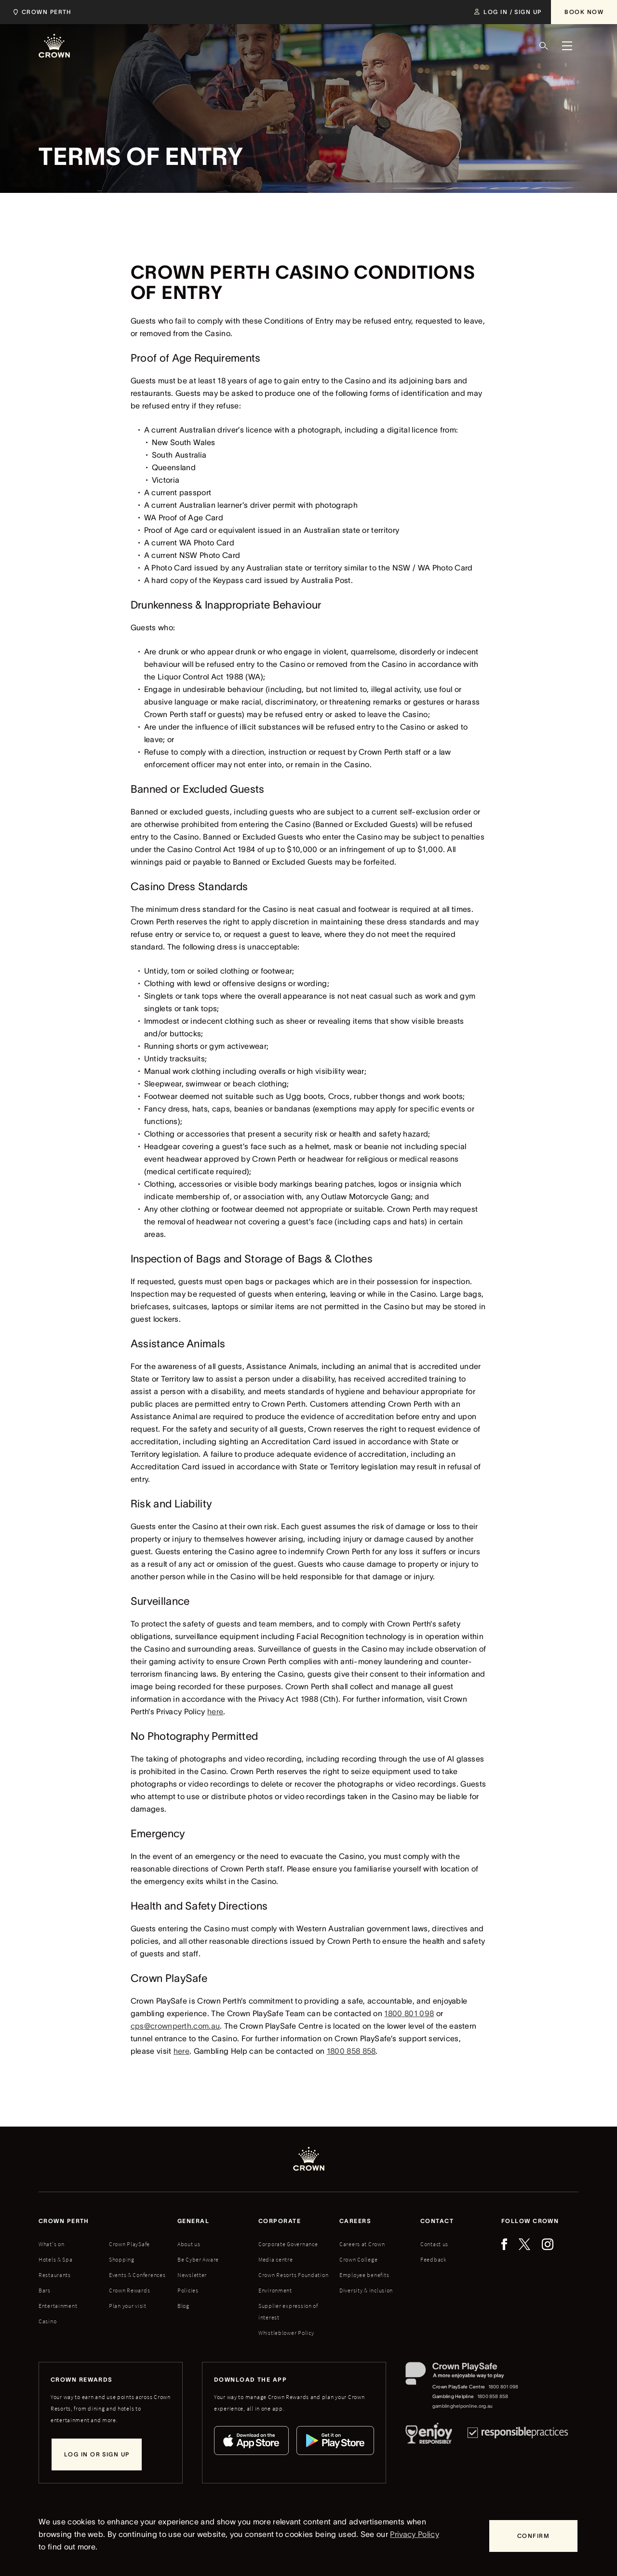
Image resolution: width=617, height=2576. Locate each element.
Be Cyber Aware (198, 2259)
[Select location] (44, 12)
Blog (183, 2305)
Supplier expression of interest (288, 2311)
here (215, 1711)
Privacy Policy (414, 2534)
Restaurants (55, 2274)
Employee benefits (364, 2274)
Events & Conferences (137, 2274)
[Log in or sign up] (97, 2454)
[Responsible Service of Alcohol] (428, 2435)
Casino (47, 2321)
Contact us (434, 2244)
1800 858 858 (351, 2051)
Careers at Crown (362, 2244)
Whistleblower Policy (286, 2332)
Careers (355, 2221)
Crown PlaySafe (129, 2244)
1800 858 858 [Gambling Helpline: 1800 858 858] (493, 2396)
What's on (51, 2244)
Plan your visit (128, 2305)
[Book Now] (584, 12)
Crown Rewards (129, 2290)
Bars (45, 2290)
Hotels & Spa (56, 2259)
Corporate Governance (288, 2244)
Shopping (121, 2259)
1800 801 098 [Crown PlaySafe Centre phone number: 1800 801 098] (503, 2386)
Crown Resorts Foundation (293, 2274)
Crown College (358, 2259)
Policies (188, 2290)
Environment (275, 2290)
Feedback (433, 2259)
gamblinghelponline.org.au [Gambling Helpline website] (462, 2406)
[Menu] (566, 45)
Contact (437, 2221)
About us (189, 2244)
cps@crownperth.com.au (175, 2025)
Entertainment (58, 2305)
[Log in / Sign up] (508, 12)
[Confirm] (533, 2536)
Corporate (279, 2221)
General (193, 2221)
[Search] (543, 45)
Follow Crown (530, 2221)
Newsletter (192, 2274)
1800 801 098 (409, 2013)
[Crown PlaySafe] (462, 2375)
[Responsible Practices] (518, 2435)
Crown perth (64, 2221)
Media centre (275, 2259)
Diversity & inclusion (366, 2290)
